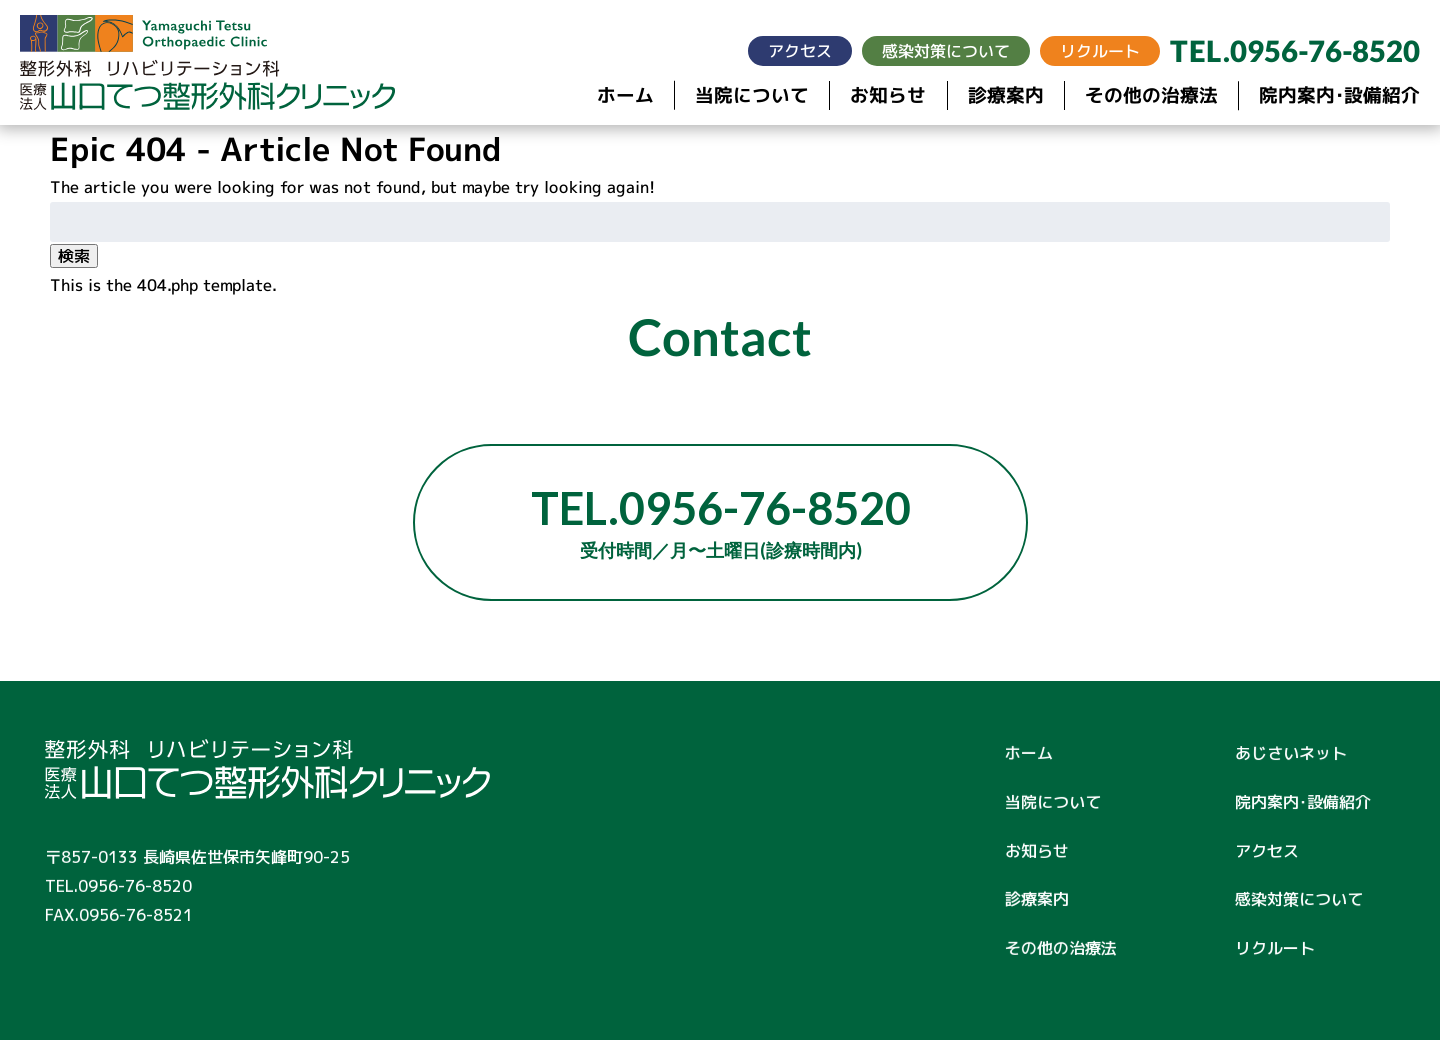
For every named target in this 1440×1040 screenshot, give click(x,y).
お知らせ (888, 95)
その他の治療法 (1151, 95)
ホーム (625, 95)
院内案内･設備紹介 (1339, 96)
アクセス (800, 51)
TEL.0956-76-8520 (1295, 51)
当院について (752, 95)
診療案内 (1006, 95)
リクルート (1100, 51)
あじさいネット (1291, 753)
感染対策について (946, 51)
